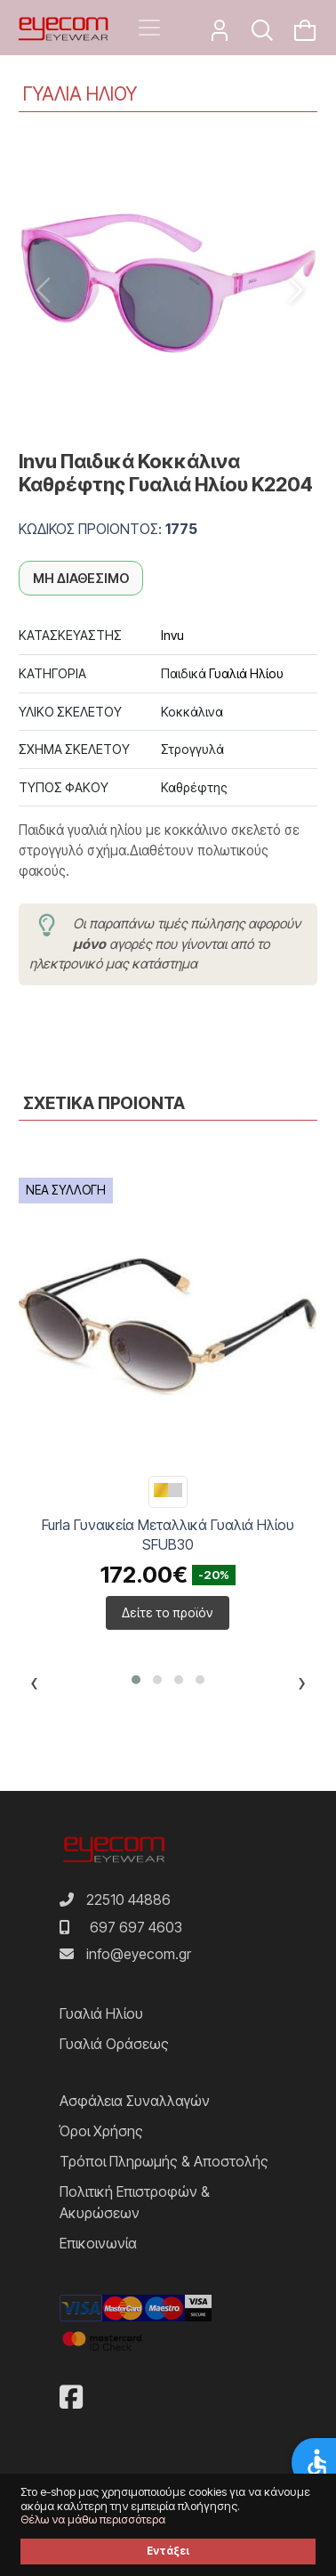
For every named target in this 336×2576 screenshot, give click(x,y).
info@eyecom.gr (138, 1954)
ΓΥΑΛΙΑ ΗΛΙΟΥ (80, 94)
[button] (136, 1680)
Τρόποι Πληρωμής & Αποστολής (164, 2161)
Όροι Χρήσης (101, 2131)
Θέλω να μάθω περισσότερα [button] (92, 2519)
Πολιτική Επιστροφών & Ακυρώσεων (135, 2202)
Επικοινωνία (98, 2243)
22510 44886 (128, 1899)
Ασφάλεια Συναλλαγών (135, 2101)
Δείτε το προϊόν (167, 1612)
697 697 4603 (136, 1927)
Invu (172, 635)
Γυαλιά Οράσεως (114, 2044)
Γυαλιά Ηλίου (246, 673)
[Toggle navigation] (149, 28)
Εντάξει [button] (168, 2551)
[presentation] (34, 1686)
